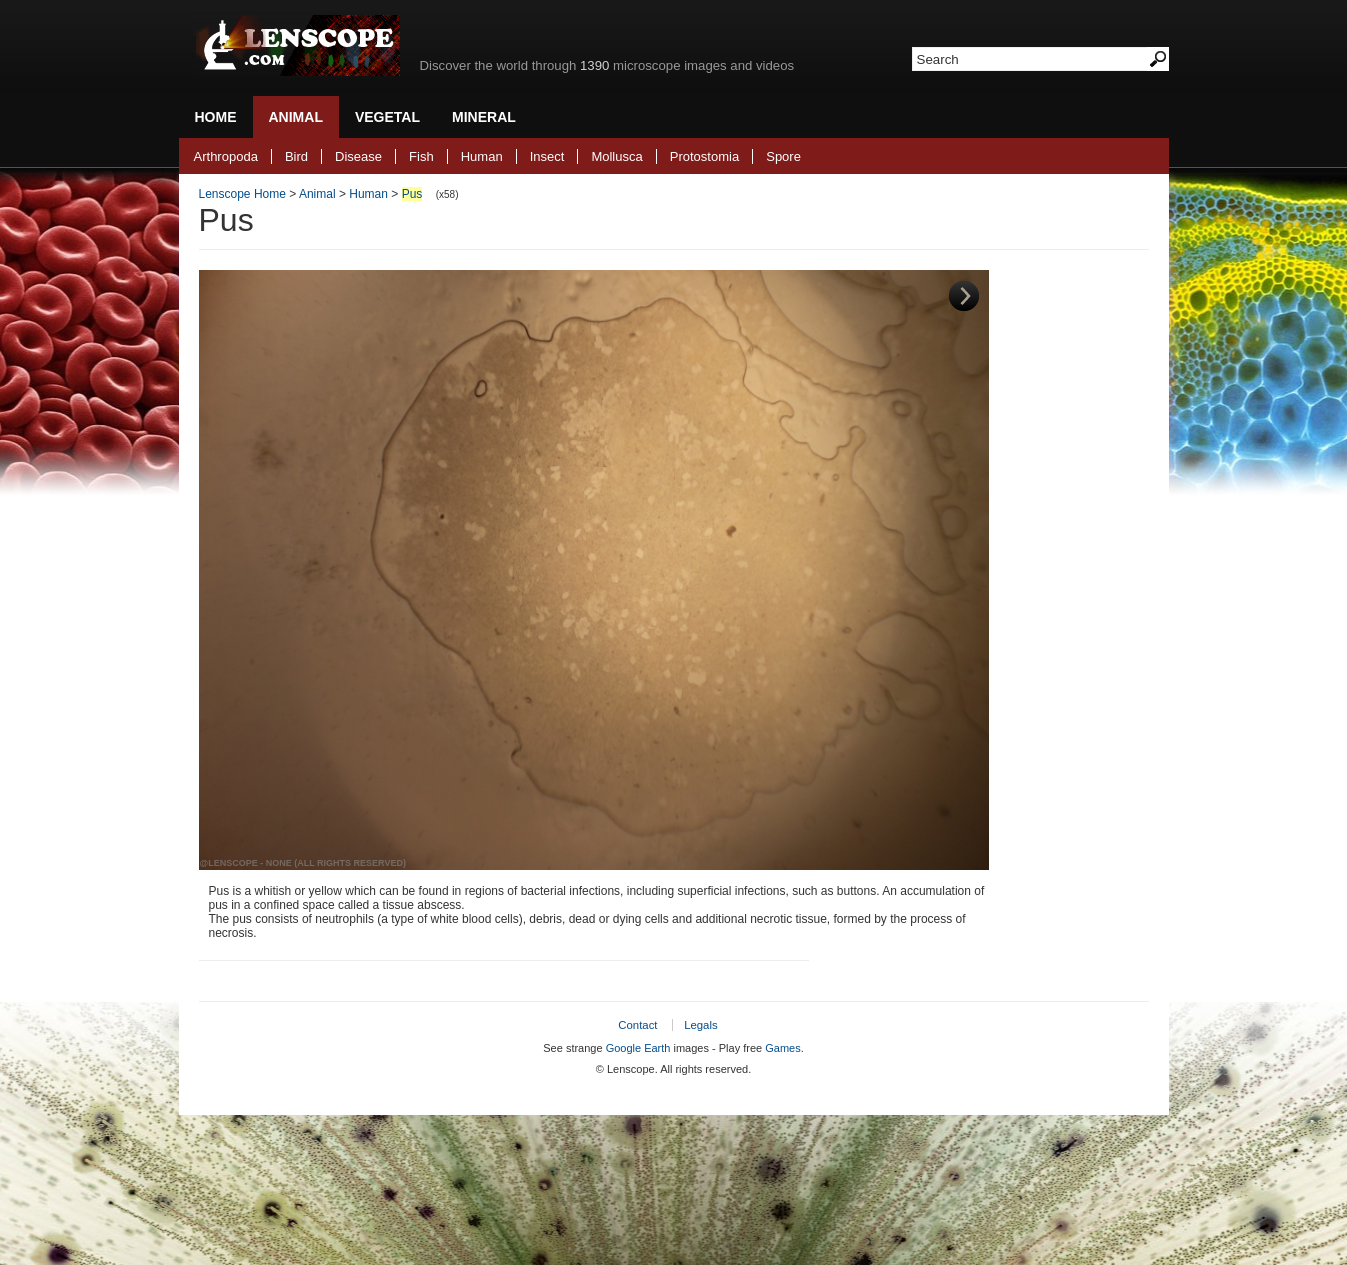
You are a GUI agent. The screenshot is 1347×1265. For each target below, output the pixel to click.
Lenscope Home (242, 194)
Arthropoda (226, 156)
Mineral (484, 117)
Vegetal (387, 117)
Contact (637, 1025)
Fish (421, 156)
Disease (358, 156)
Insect (547, 156)
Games (782, 1048)
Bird (296, 156)
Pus (412, 194)
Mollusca (616, 156)
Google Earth (638, 1048)
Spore (783, 156)
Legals (701, 1025)
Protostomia (704, 156)
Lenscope (296, 45)
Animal (296, 117)
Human (482, 156)
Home (216, 117)
